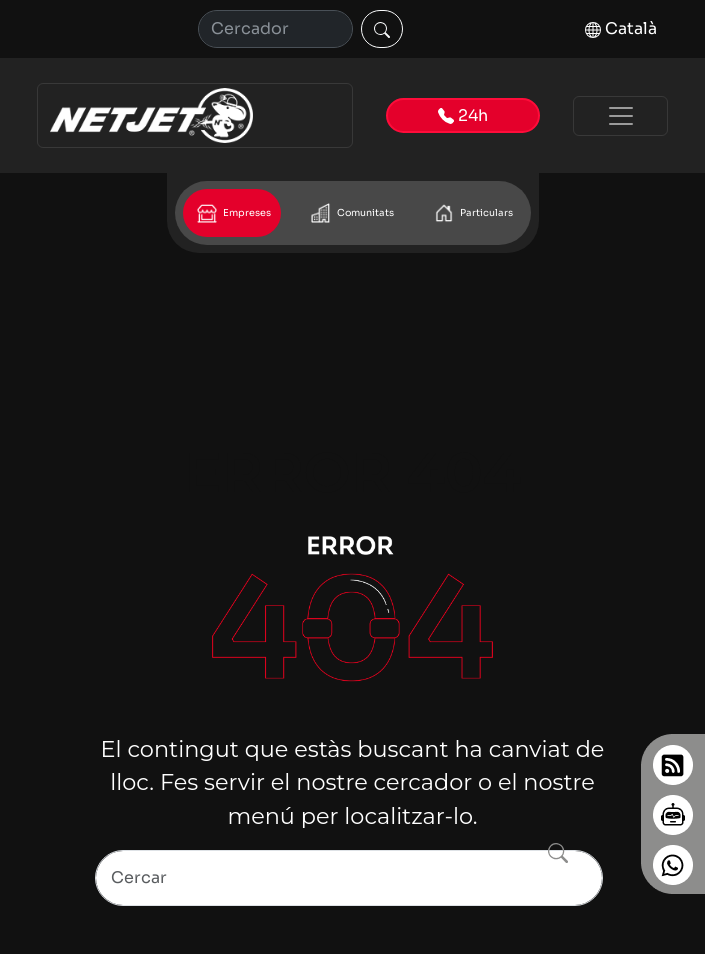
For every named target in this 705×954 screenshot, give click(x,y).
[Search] (349, 878)
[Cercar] (382, 29)
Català (621, 28)
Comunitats (350, 213)
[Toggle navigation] (620, 116)
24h (463, 115)
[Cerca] (275, 29)
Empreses (232, 213)
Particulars (471, 213)
